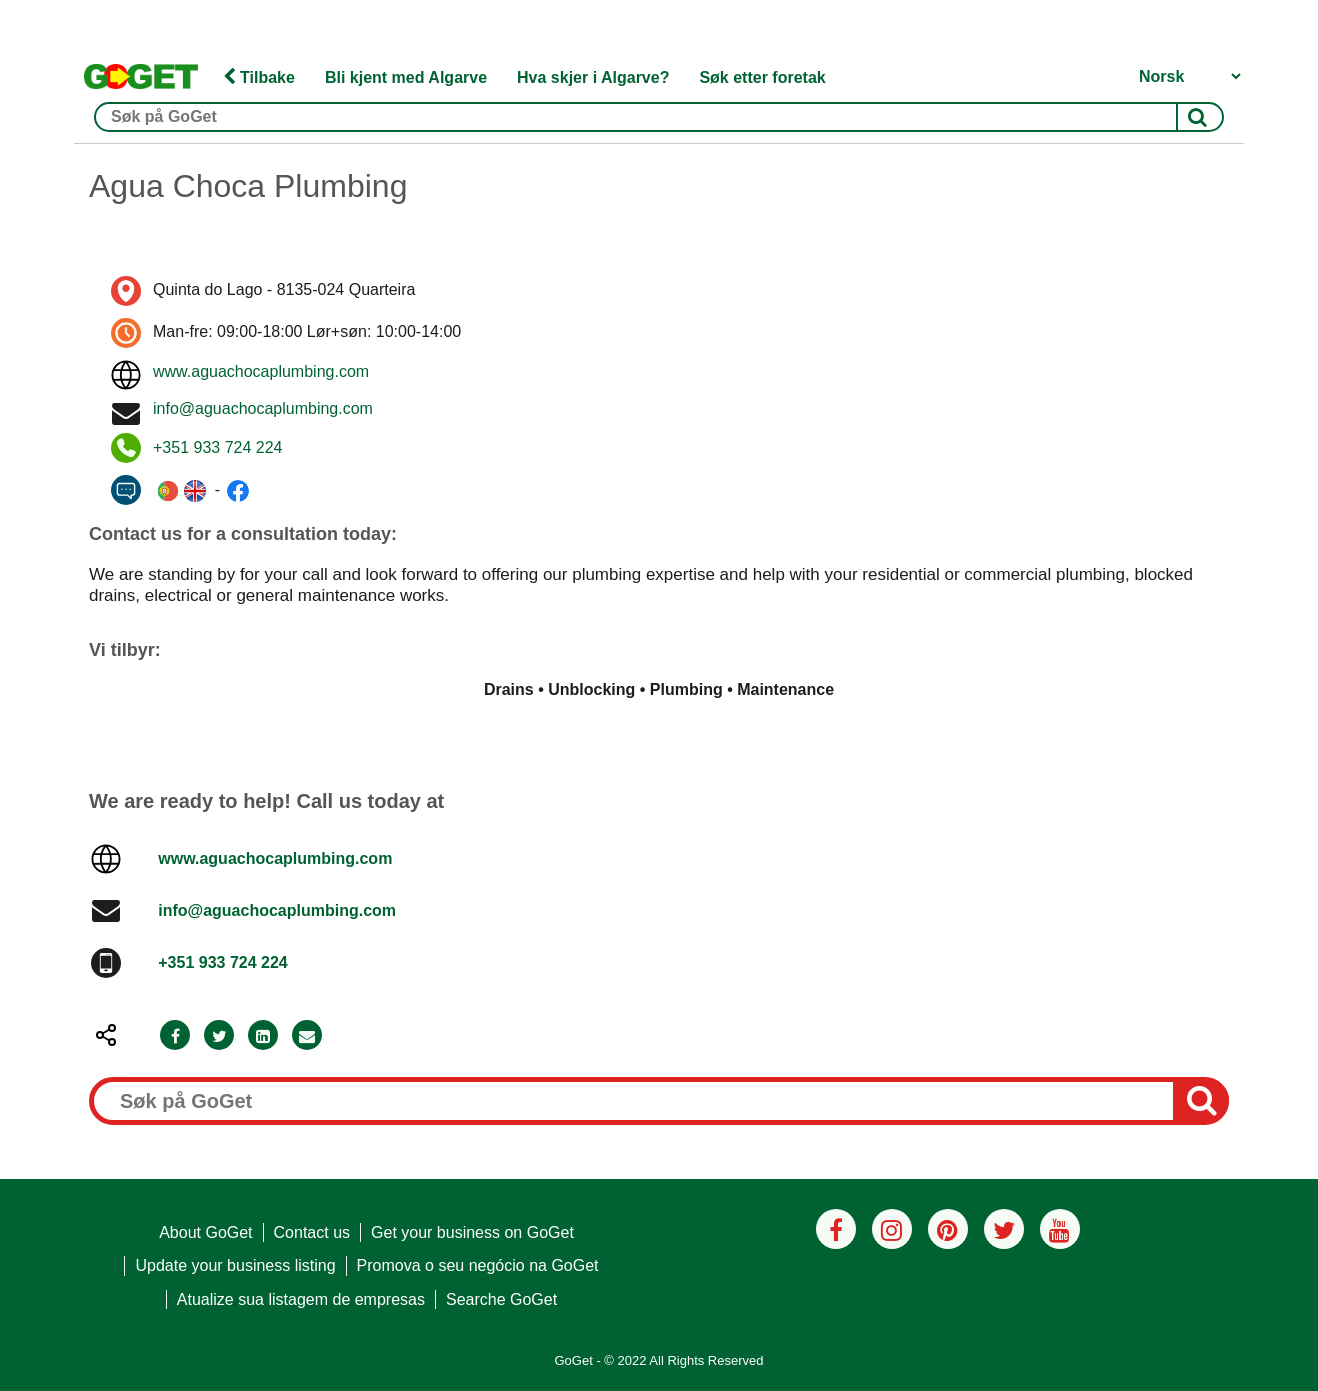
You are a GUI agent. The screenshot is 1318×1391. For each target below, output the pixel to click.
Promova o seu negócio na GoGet (478, 1265)
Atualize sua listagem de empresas (301, 1299)
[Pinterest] (948, 1229)
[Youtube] (1060, 1229)
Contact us (312, 1232)
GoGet (573, 1360)
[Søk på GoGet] (659, 117)
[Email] (307, 1036)
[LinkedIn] (263, 1036)
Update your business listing (235, 1265)
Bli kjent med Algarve (406, 77)
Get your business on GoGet (472, 1232)
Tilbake (259, 77)
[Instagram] (892, 1229)
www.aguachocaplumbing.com (261, 371)
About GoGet (205, 1232)
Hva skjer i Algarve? (593, 77)
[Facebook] (175, 1036)
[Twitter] (219, 1036)
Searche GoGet (501, 1299)
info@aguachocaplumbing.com (263, 408)
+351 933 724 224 (217, 447)
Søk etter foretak (762, 77)
